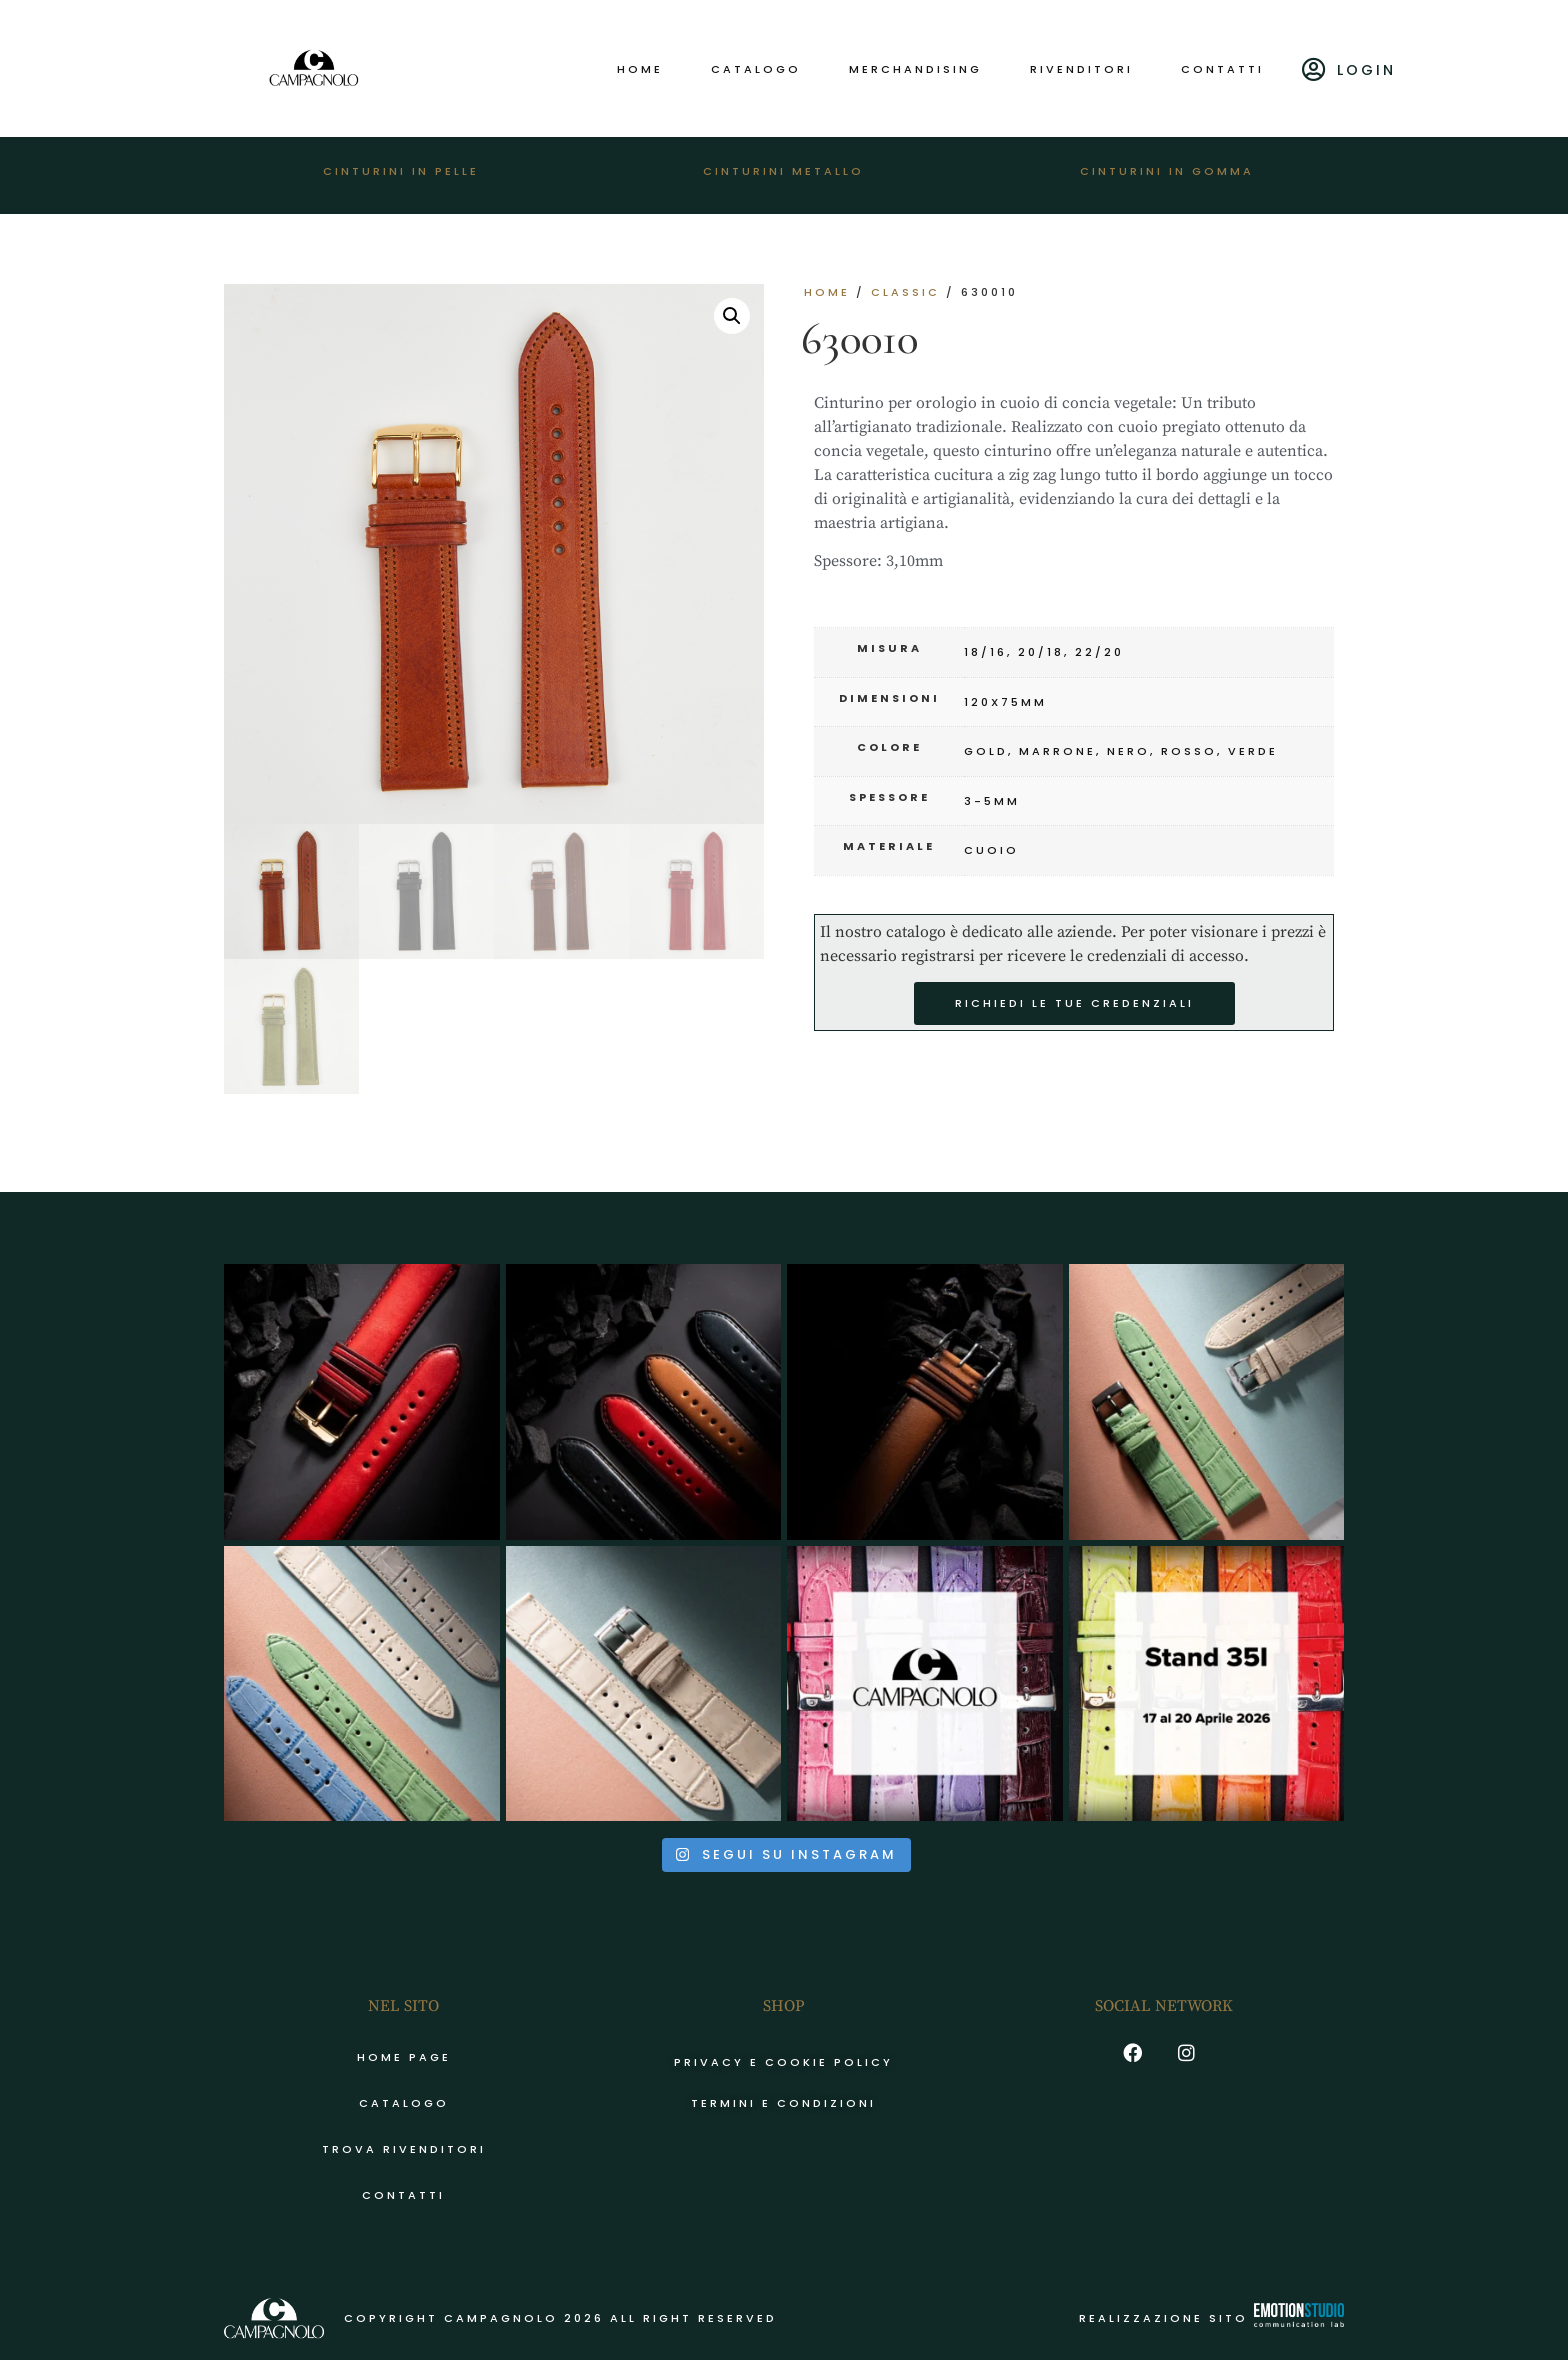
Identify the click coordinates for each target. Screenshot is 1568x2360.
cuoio (991, 850)
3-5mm (992, 801)
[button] (732, 316)
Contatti (1222, 69)
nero (1128, 751)
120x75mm (1005, 702)
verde (1253, 751)
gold (986, 751)
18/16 (985, 652)
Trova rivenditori (404, 2149)
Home (640, 69)
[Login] (1315, 69)
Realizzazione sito (1211, 2318)
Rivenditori (1081, 69)
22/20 (1099, 652)
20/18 (1041, 652)
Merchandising (915, 69)
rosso (1189, 751)
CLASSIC (905, 292)
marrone (1057, 751)
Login (1366, 70)
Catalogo (756, 69)
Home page (404, 2057)
